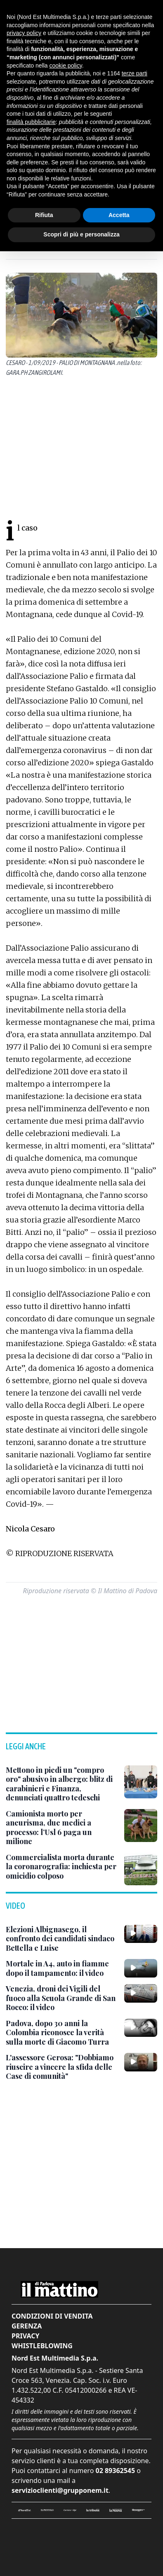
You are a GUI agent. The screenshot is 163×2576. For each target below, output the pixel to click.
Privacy (25, 2335)
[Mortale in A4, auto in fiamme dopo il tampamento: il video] (62, 1968)
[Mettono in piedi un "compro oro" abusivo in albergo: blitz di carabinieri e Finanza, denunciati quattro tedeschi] (62, 1783)
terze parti (134, 73)
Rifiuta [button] (44, 215)
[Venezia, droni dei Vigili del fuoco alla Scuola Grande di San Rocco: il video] (62, 1998)
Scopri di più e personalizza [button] (81, 234)
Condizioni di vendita (52, 2316)
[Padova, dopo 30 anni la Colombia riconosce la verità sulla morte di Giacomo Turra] (62, 2033)
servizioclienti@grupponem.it (60, 2490)
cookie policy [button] (66, 65)
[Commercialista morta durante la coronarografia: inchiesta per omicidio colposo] (62, 1867)
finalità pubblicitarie (31, 122)
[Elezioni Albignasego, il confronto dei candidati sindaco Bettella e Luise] (62, 1939)
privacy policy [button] (24, 33)
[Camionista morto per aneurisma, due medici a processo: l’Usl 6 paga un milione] (62, 1827)
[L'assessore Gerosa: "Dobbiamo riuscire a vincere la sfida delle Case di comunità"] (62, 2067)
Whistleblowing (42, 2345)
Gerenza (27, 2326)
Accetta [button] (119, 215)
